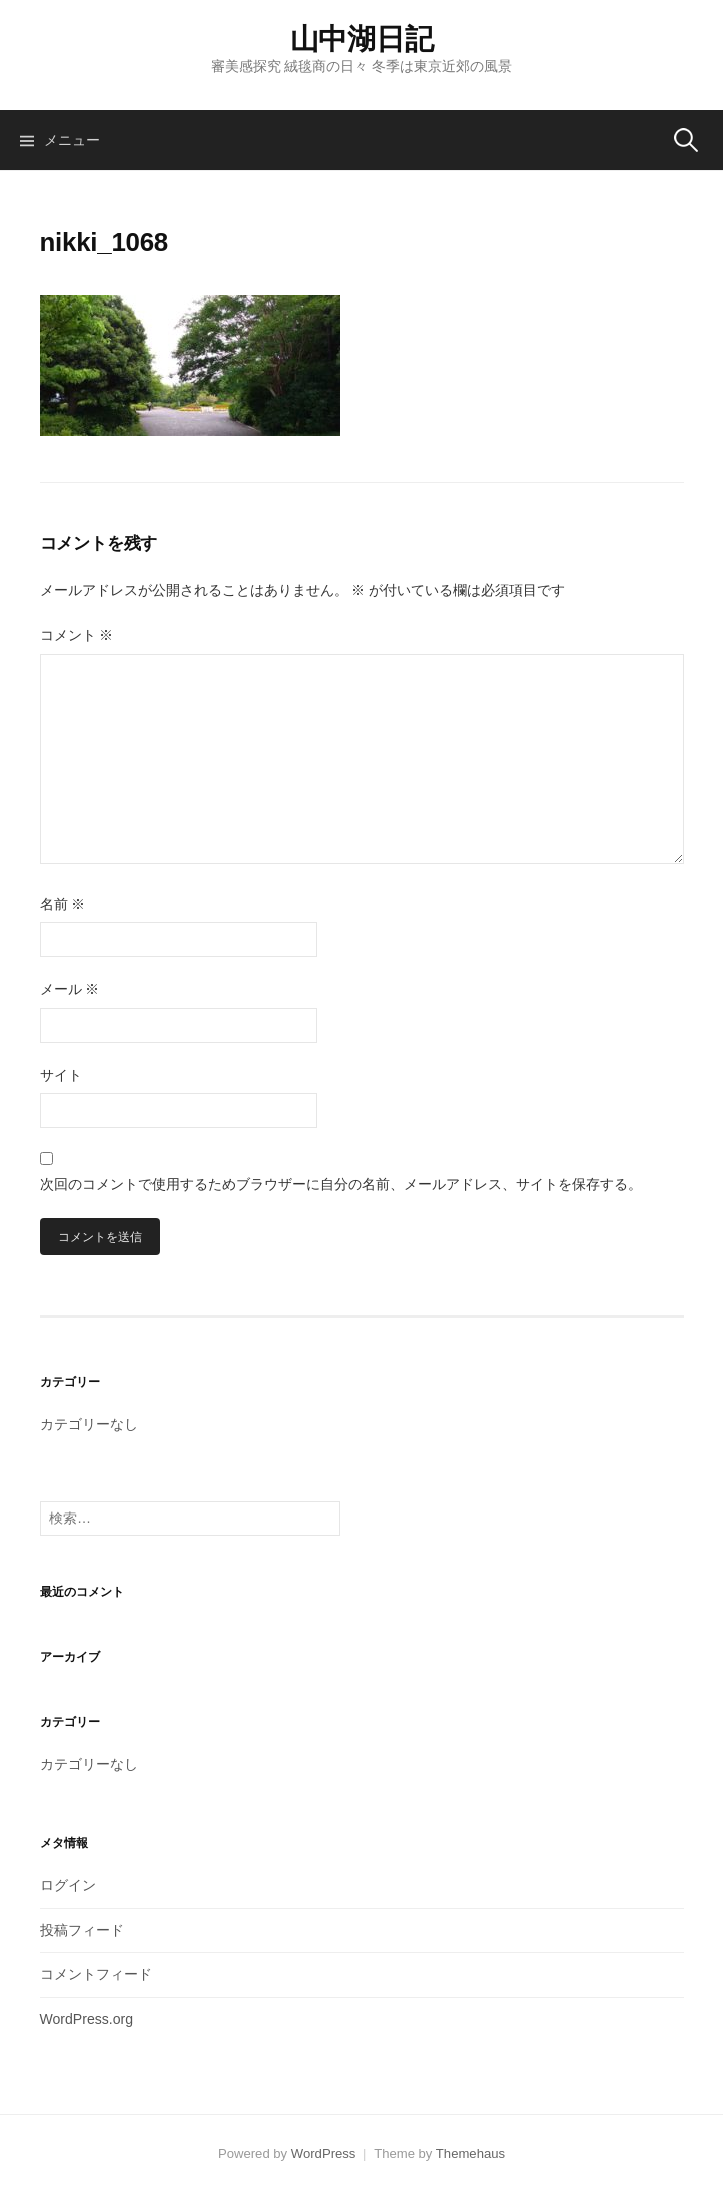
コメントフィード (96, 1974)
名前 (63, 904)
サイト (61, 1075)
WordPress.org (87, 2019)
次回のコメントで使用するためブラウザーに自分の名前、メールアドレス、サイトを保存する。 (341, 1184)
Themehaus (470, 2153)
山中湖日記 (362, 39)
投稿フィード (82, 1930)
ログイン (68, 1885)
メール (70, 989)
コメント (77, 635)
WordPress (323, 2153)
